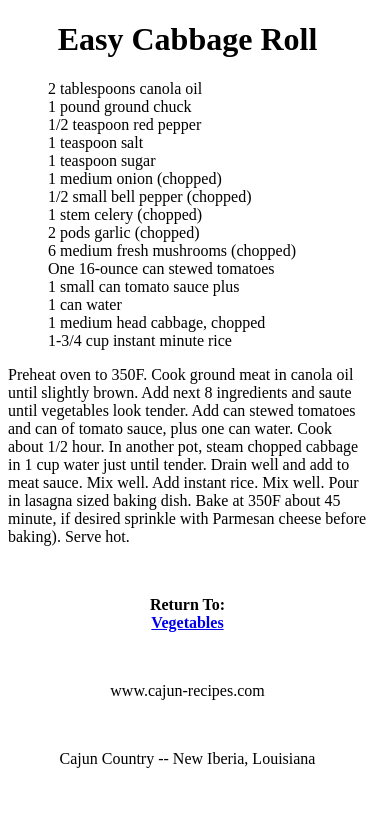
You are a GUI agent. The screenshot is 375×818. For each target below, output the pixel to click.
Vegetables (187, 622)
